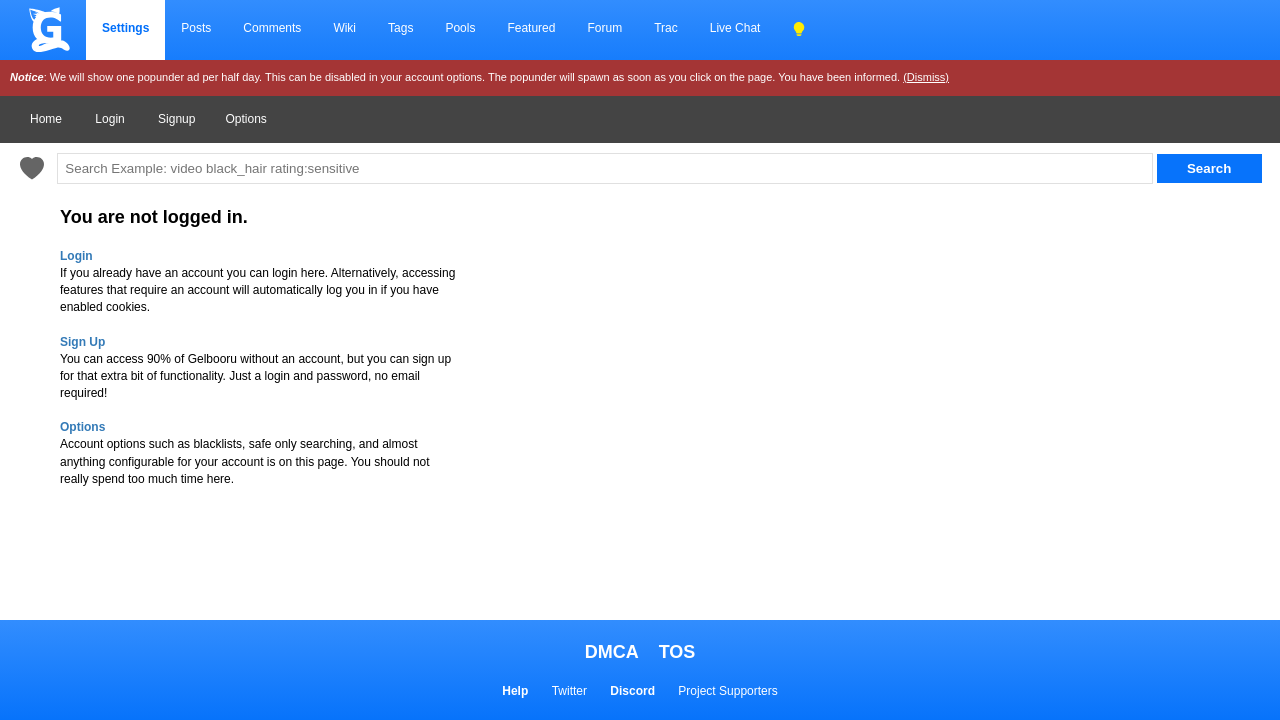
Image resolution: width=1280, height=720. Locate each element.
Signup (176, 119)
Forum (604, 28)
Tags (400, 28)
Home (46, 119)
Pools (460, 28)
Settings (125, 28)
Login (109, 119)
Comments (272, 28)
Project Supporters (727, 691)
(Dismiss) (926, 77)
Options (245, 119)
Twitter (569, 691)
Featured (531, 28)
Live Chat (735, 28)
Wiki (344, 28)
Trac (666, 28)
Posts (196, 28)
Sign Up (82, 342)
